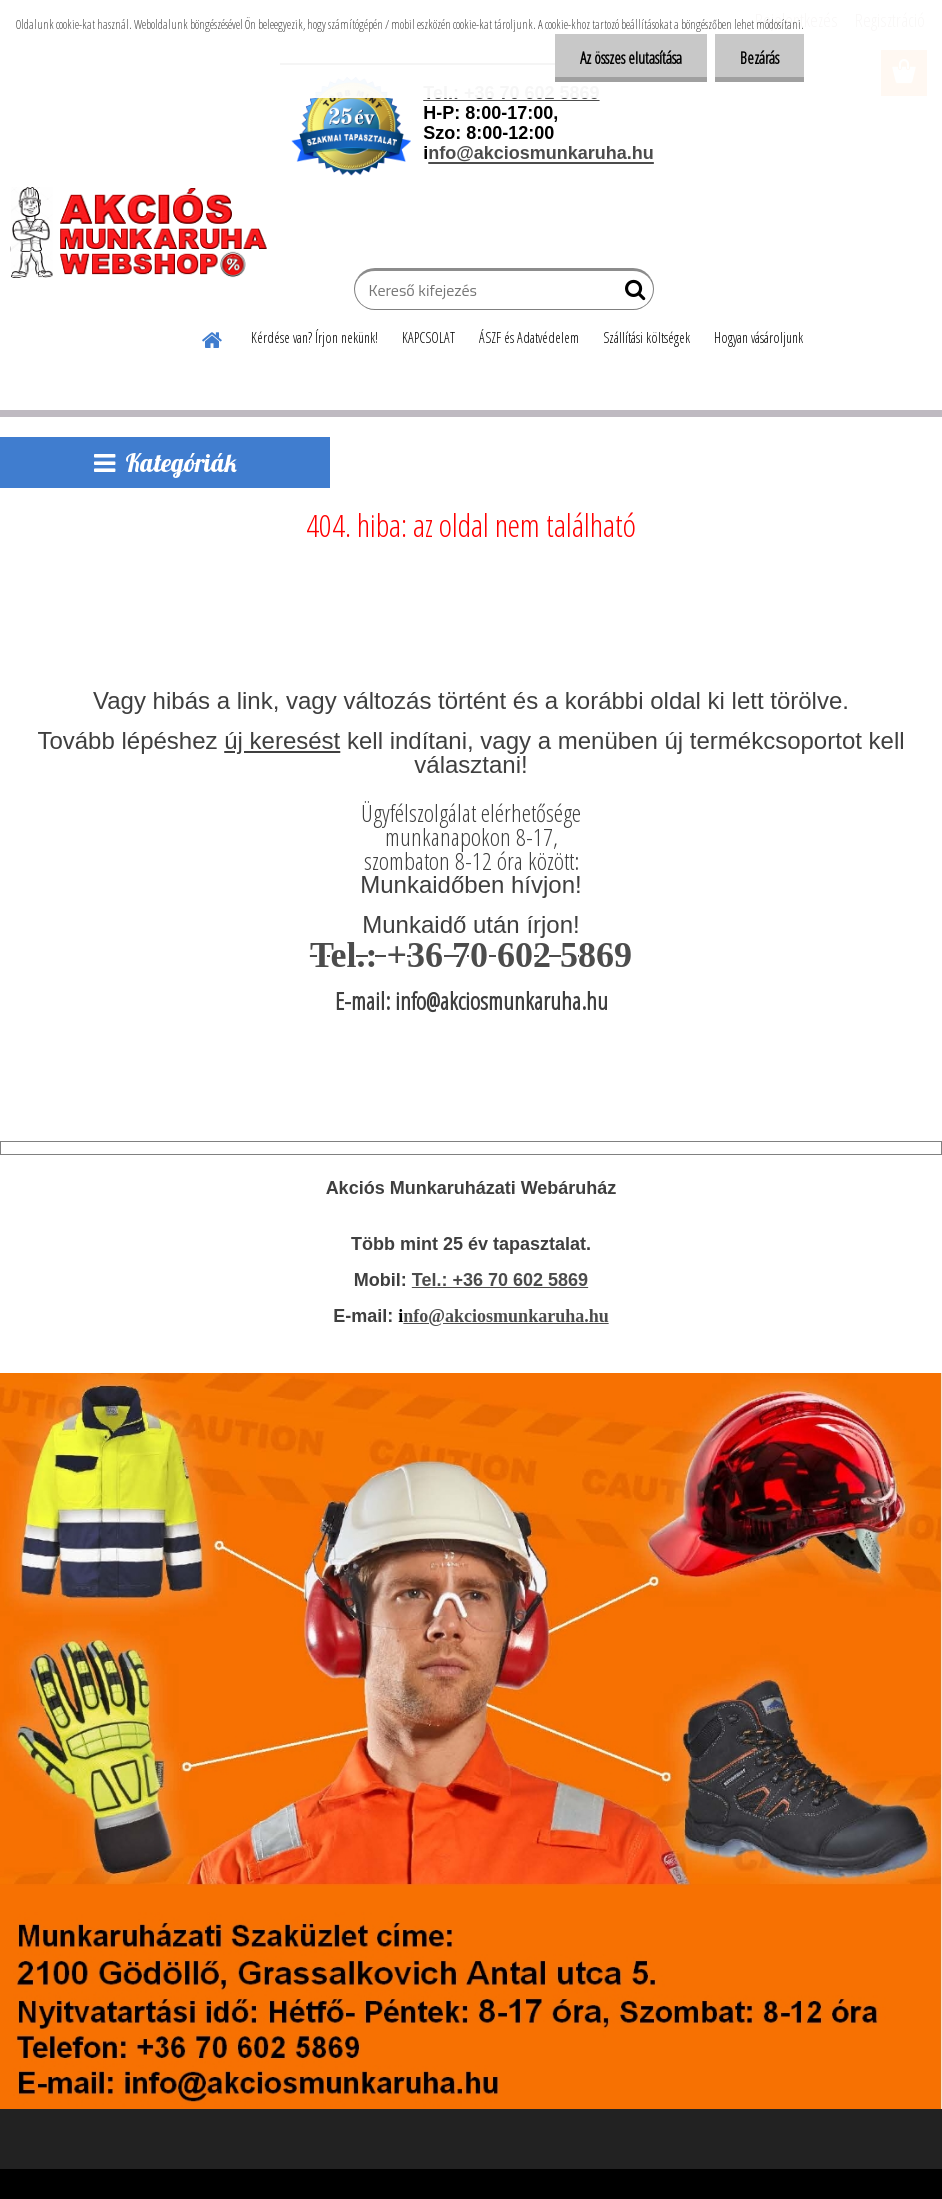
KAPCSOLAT (428, 337)
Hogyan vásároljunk (758, 337)
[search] (630, 294)
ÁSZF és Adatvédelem (529, 337)
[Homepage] (213, 337)
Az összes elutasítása (631, 58)
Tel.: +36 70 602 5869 (500, 1280)
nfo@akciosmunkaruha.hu (505, 1316)
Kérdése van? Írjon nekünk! (314, 337)
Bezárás (759, 58)
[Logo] (147, 232)
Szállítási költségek (646, 337)
